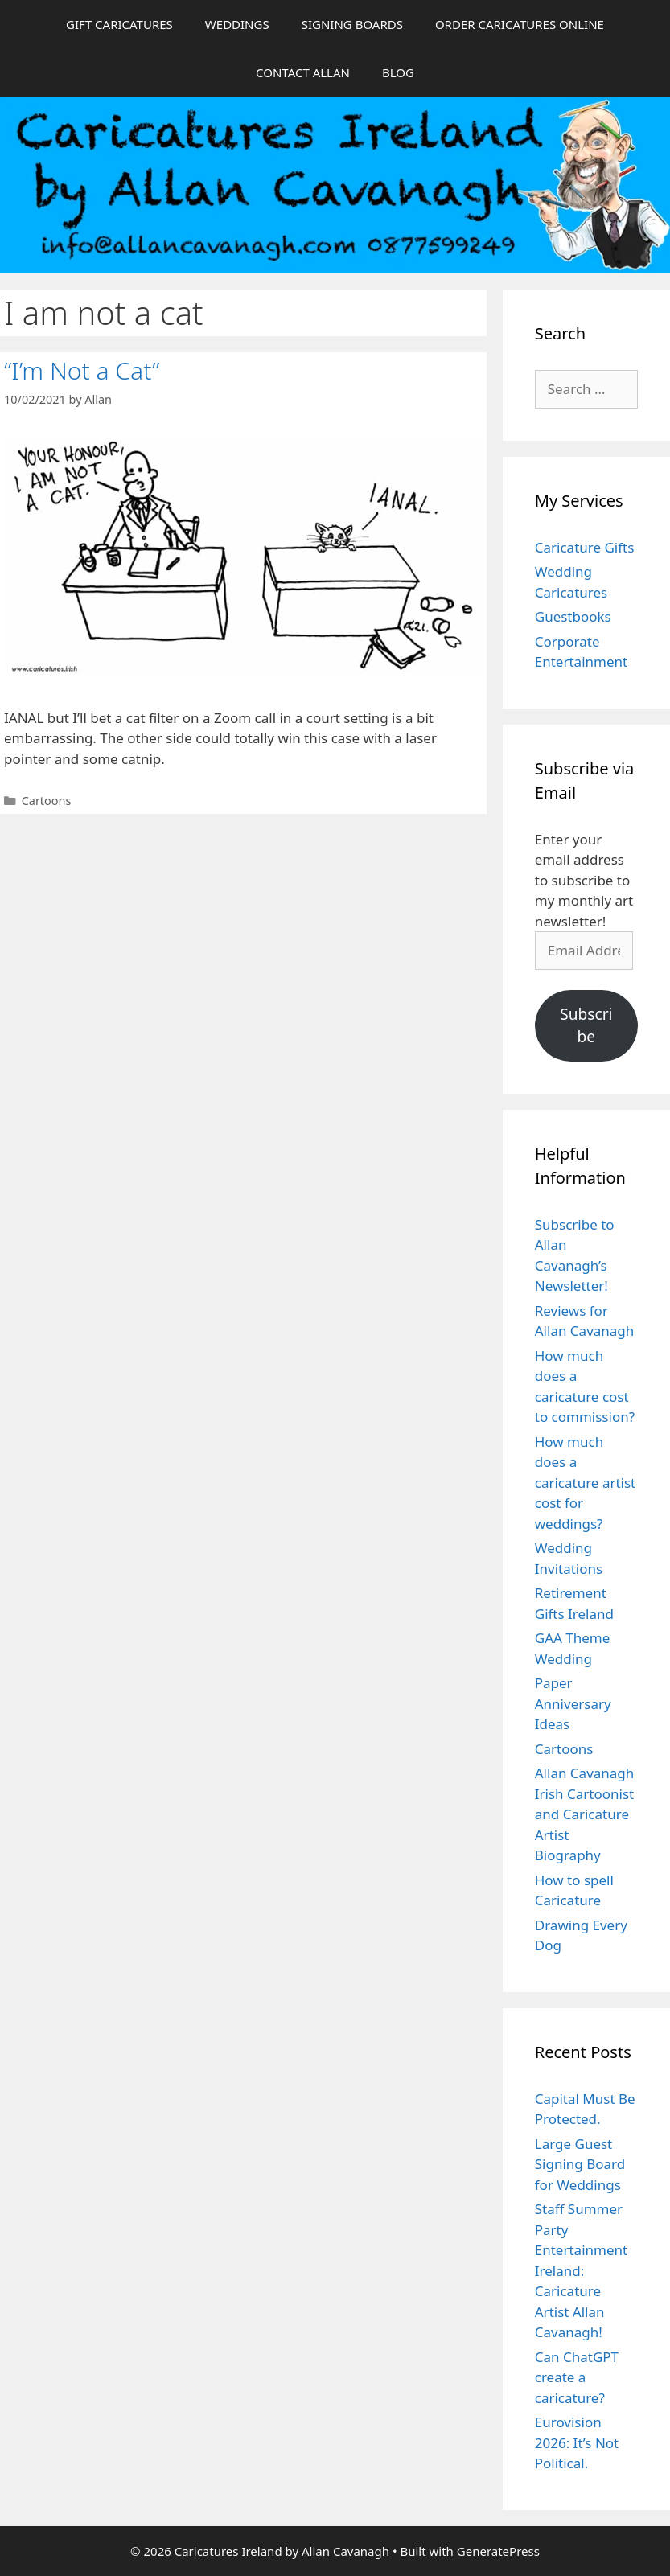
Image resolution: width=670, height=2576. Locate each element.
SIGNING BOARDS (352, 24)
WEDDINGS (237, 24)
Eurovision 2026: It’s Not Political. (577, 2442)
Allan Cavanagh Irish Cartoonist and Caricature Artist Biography (585, 1814)
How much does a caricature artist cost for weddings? (585, 1482)
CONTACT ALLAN (303, 72)
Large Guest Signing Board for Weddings (580, 2164)
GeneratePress (498, 2551)
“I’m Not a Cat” (81, 370)
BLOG (398, 72)
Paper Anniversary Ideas (573, 1703)
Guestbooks (573, 616)
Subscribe (586, 1026)
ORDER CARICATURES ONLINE (519, 24)
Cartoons (47, 800)
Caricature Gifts (585, 547)
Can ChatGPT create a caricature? (577, 2377)
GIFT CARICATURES (119, 24)
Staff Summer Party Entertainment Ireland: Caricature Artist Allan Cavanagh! (581, 2270)
